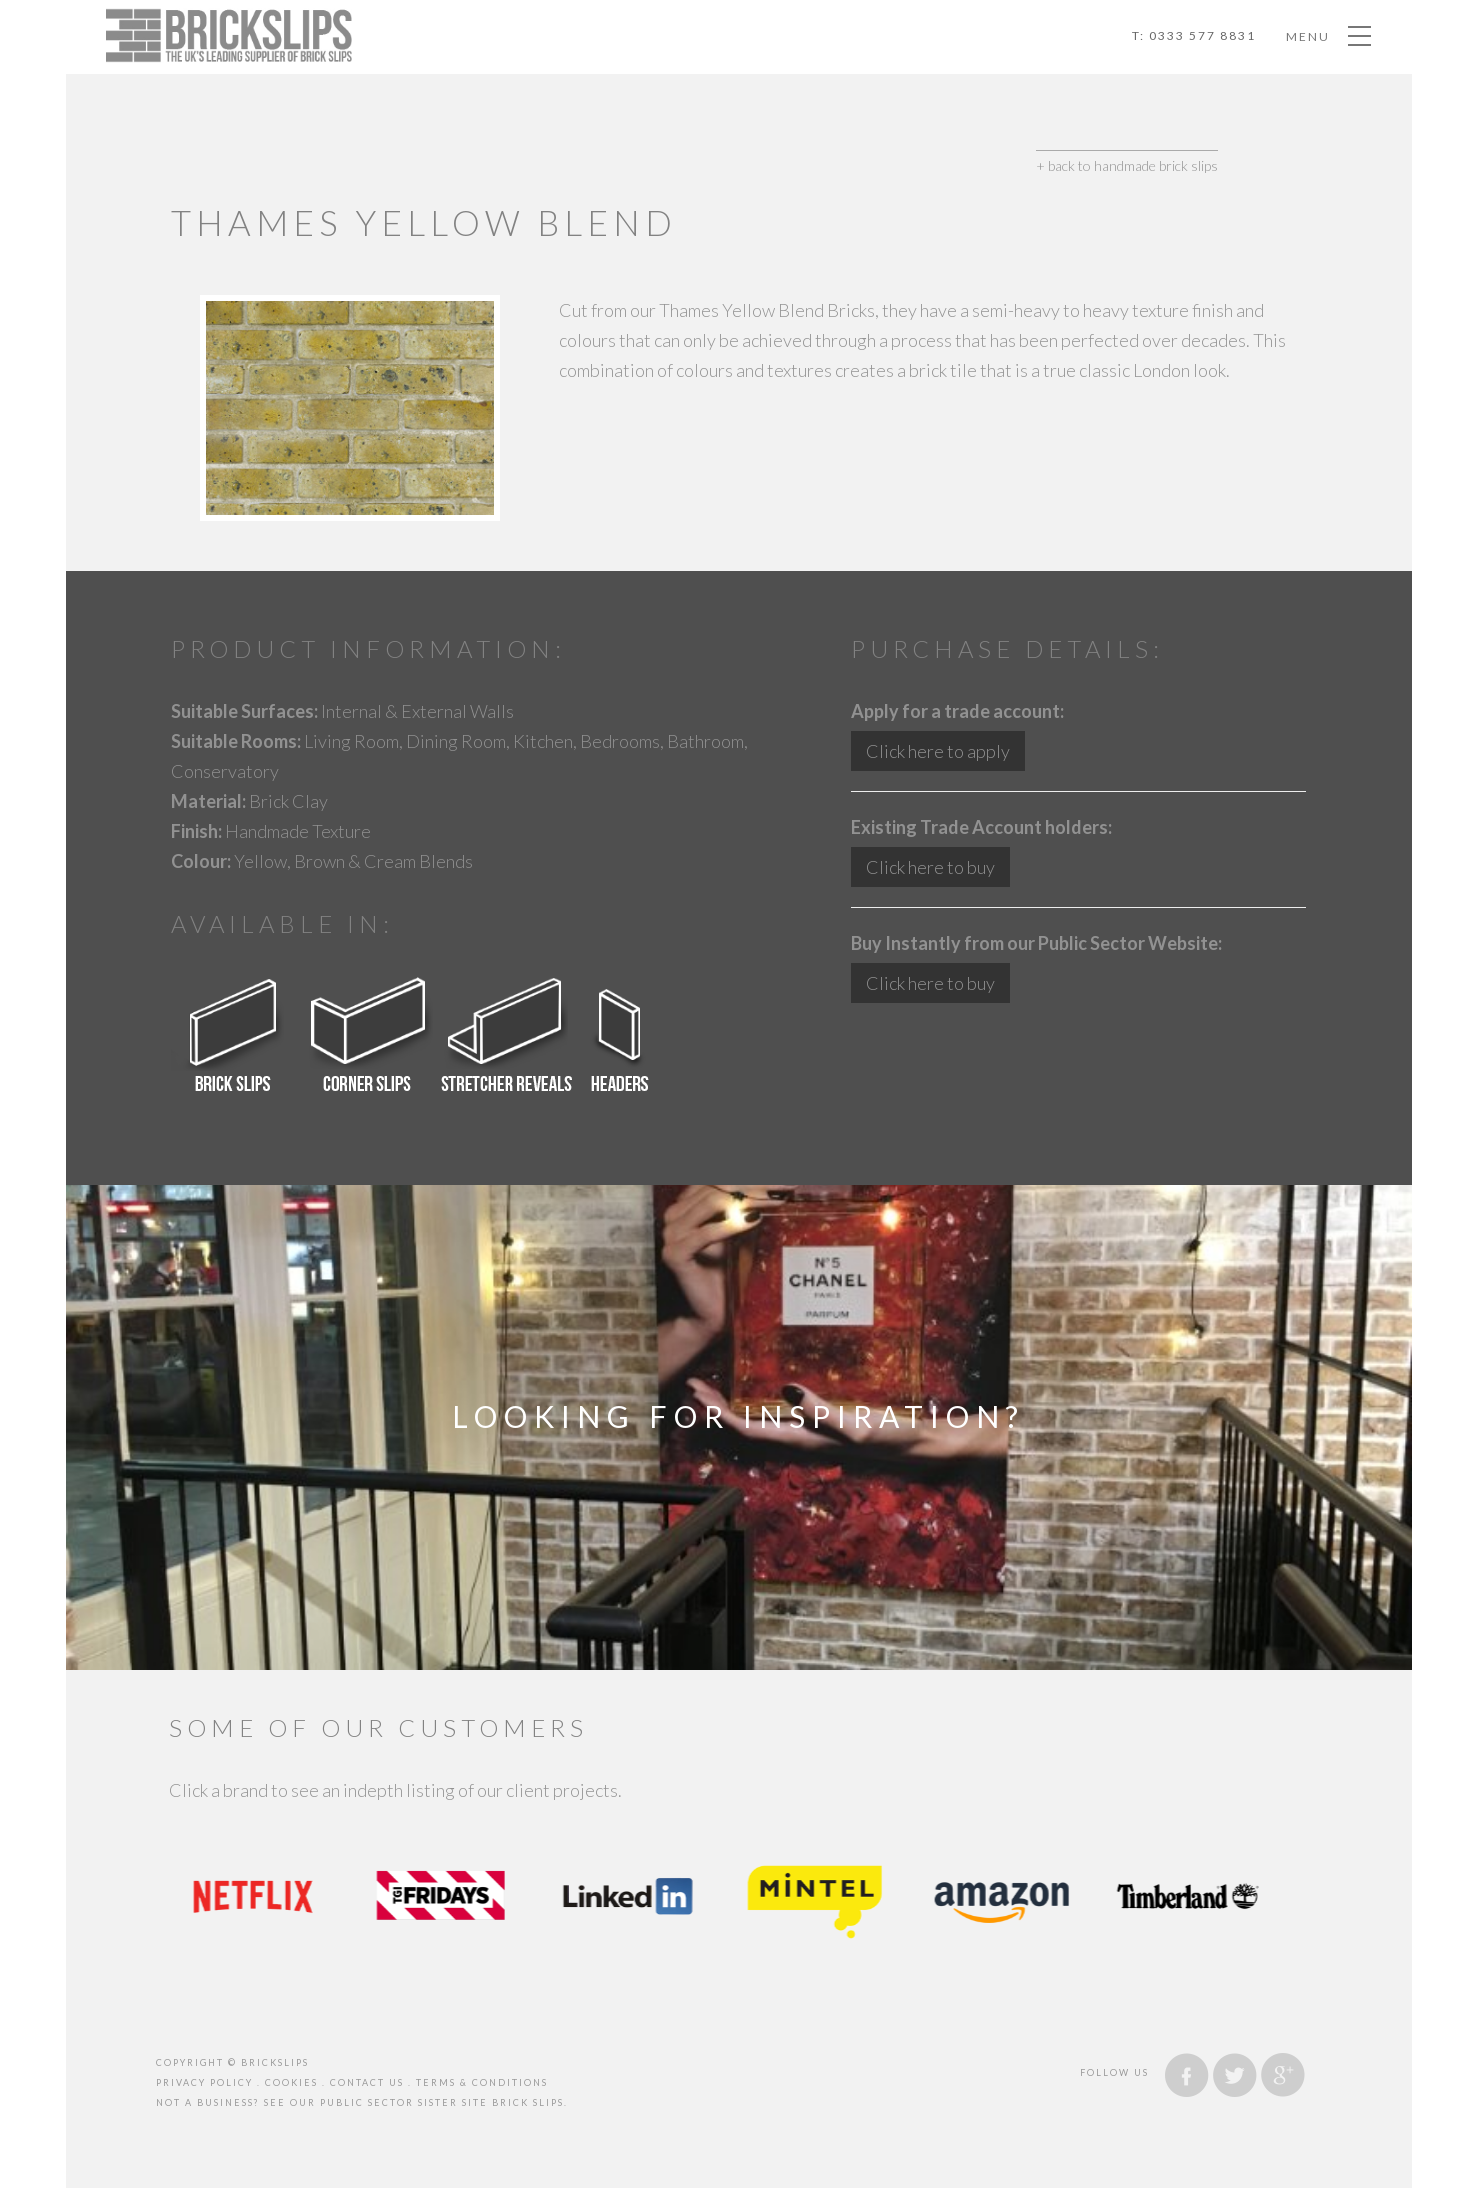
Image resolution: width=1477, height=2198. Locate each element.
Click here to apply (938, 751)
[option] (262, 1896)
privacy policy (204, 2082)
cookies (291, 2082)
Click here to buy (930, 867)
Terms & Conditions (482, 2082)
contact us (367, 2082)
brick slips (528, 2102)
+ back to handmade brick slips (1127, 165)
